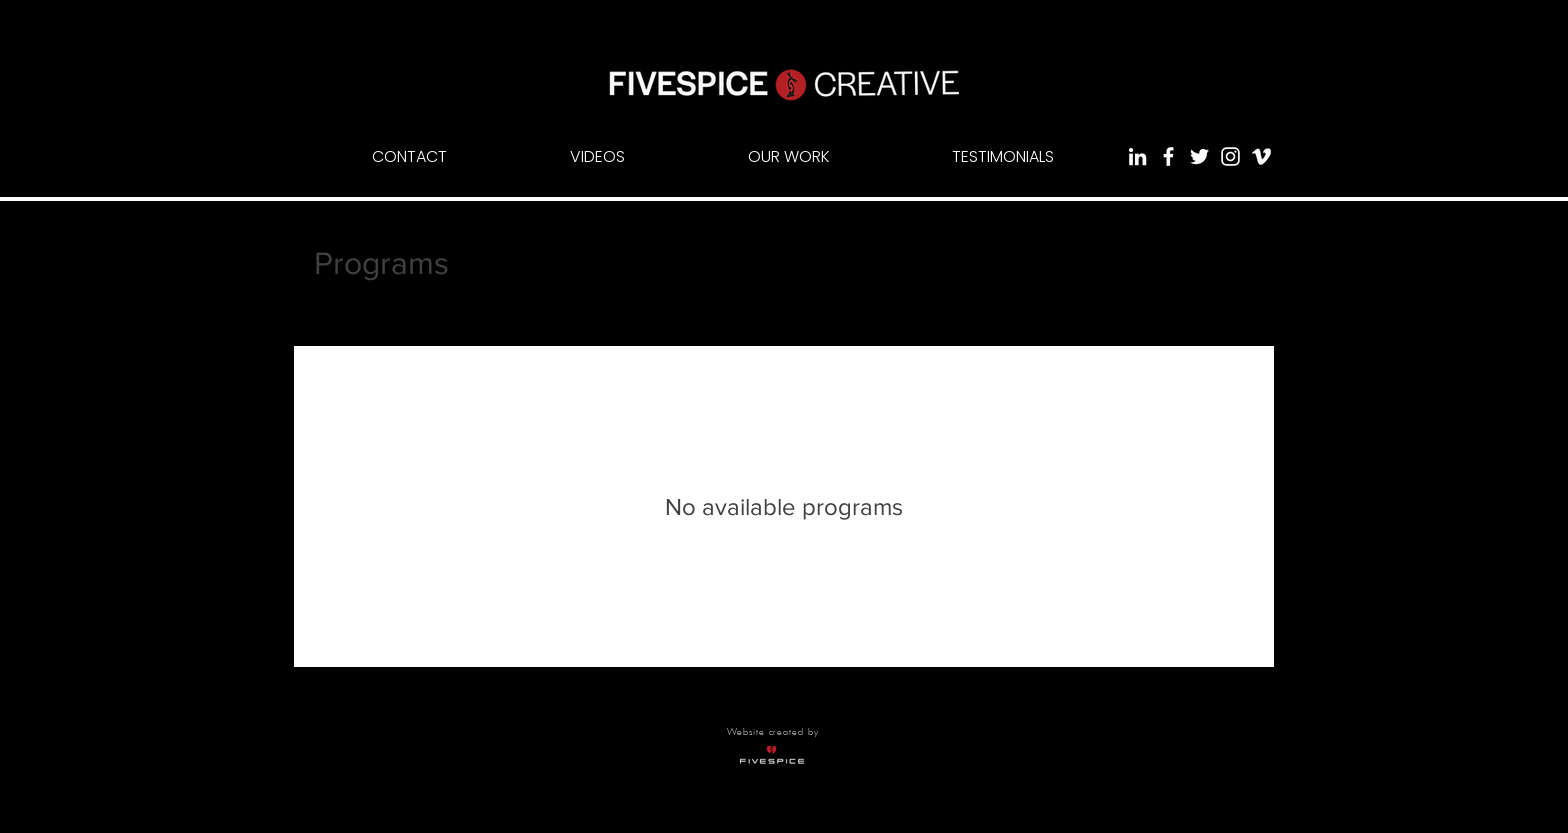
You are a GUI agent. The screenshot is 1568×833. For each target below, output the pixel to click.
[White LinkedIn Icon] (1137, 156)
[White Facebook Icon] (1168, 156)
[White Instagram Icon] (1230, 156)
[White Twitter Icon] (1199, 156)
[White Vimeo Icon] (1261, 156)
